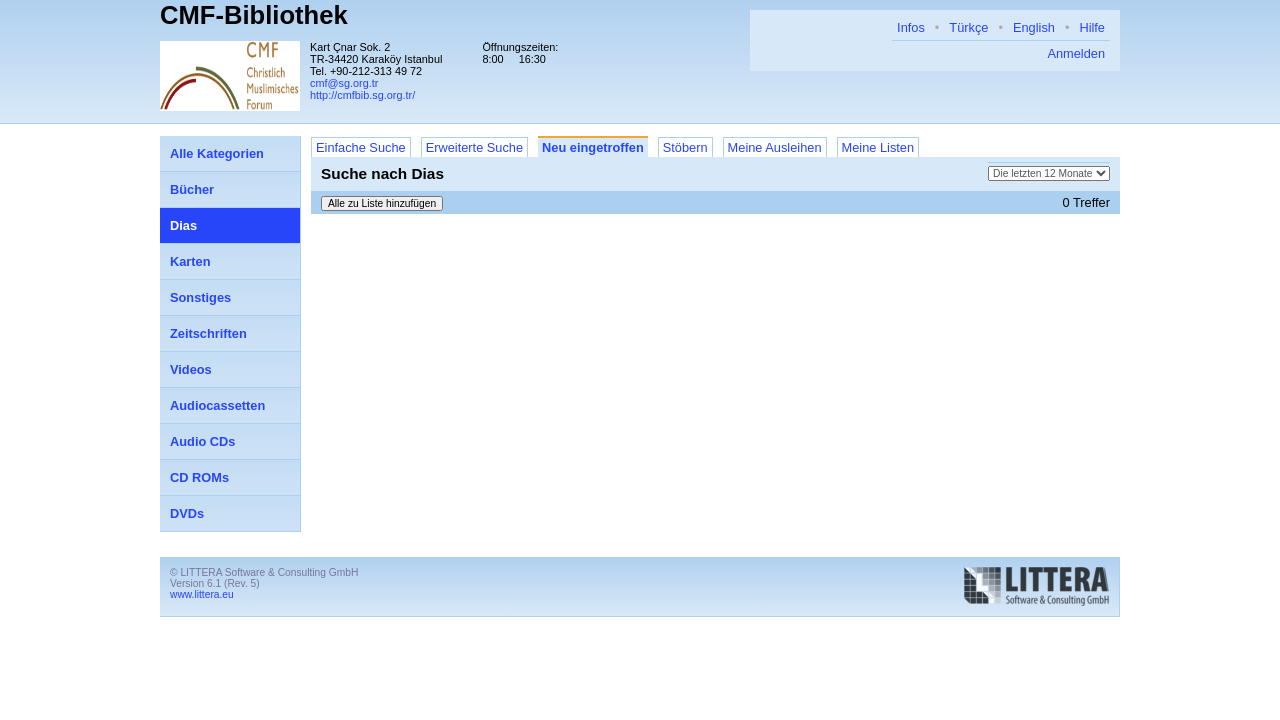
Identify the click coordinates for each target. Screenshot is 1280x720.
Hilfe (1092, 27)
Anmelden (1076, 53)
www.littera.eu (202, 594)
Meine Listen (878, 147)
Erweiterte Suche (474, 147)
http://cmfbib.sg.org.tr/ (362, 95)
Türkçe (968, 27)
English (1034, 27)
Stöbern (685, 147)
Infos (911, 27)
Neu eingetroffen (593, 147)
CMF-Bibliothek (254, 15)
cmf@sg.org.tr (344, 83)
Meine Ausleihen (775, 147)
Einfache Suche (361, 147)
